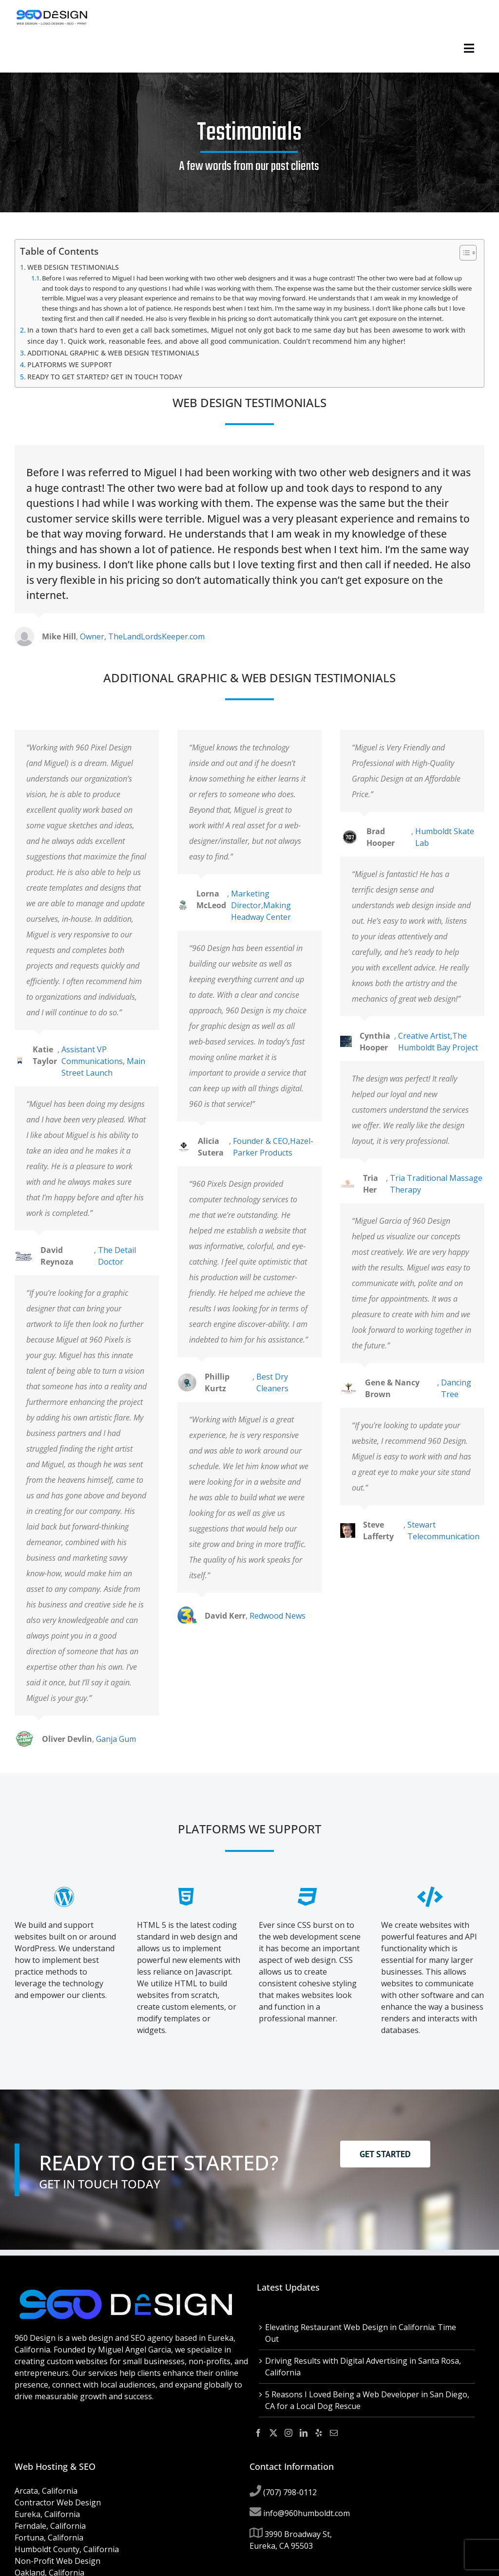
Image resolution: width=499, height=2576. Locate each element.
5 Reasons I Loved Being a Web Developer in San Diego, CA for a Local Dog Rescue (367, 2400)
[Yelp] (319, 2433)
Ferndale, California (50, 2525)
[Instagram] (288, 2433)
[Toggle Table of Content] (463, 252)
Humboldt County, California (67, 2549)
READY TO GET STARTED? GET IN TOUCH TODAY (104, 376)
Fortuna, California (49, 2537)
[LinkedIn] (303, 2433)
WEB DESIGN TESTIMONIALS (73, 267)
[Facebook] (258, 2433)
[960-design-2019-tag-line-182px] (52, 11)
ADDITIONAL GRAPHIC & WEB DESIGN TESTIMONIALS (113, 352)
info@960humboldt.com (306, 2513)
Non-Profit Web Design (57, 2561)
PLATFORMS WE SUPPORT (69, 364)
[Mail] (334, 2433)
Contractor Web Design (58, 2502)
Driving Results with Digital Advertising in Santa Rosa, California (363, 2366)
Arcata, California (46, 2490)
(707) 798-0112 (290, 2492)
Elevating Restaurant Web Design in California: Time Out (360, 2333)
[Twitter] (273, 2433)
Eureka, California (47, 2514)
